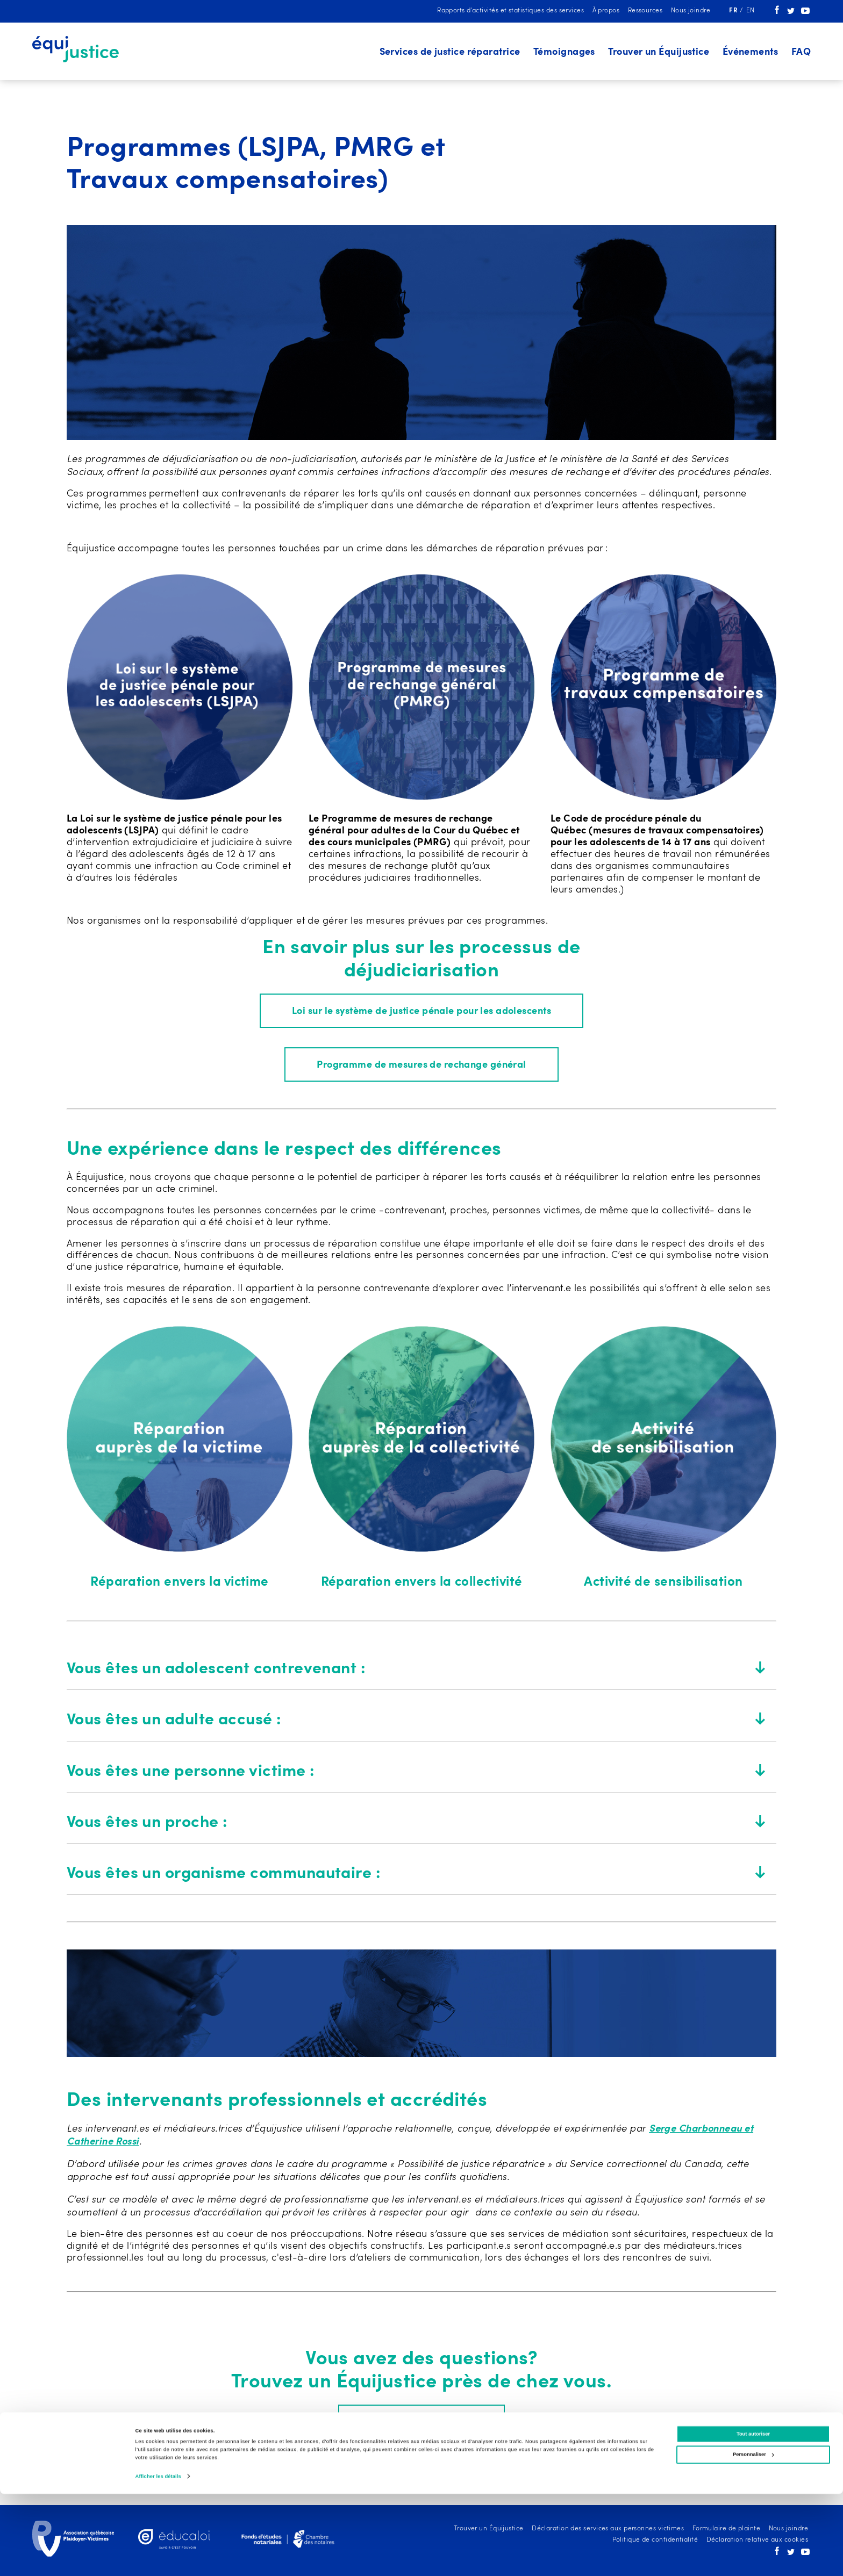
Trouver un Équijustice (658, 52)
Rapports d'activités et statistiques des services (510, 11)
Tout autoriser (753, 2516)
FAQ (801, 52)
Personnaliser (753, 2536)
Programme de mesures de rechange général (421, 1066)
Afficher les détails (158, 2558)
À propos (606, 11)
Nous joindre (690, 11)
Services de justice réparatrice (450, 52)
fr (734, 11)
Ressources (645, 11)
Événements (750, 52)
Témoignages (564, 52)
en (750, 11)
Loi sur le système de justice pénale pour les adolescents (422, 1012)
